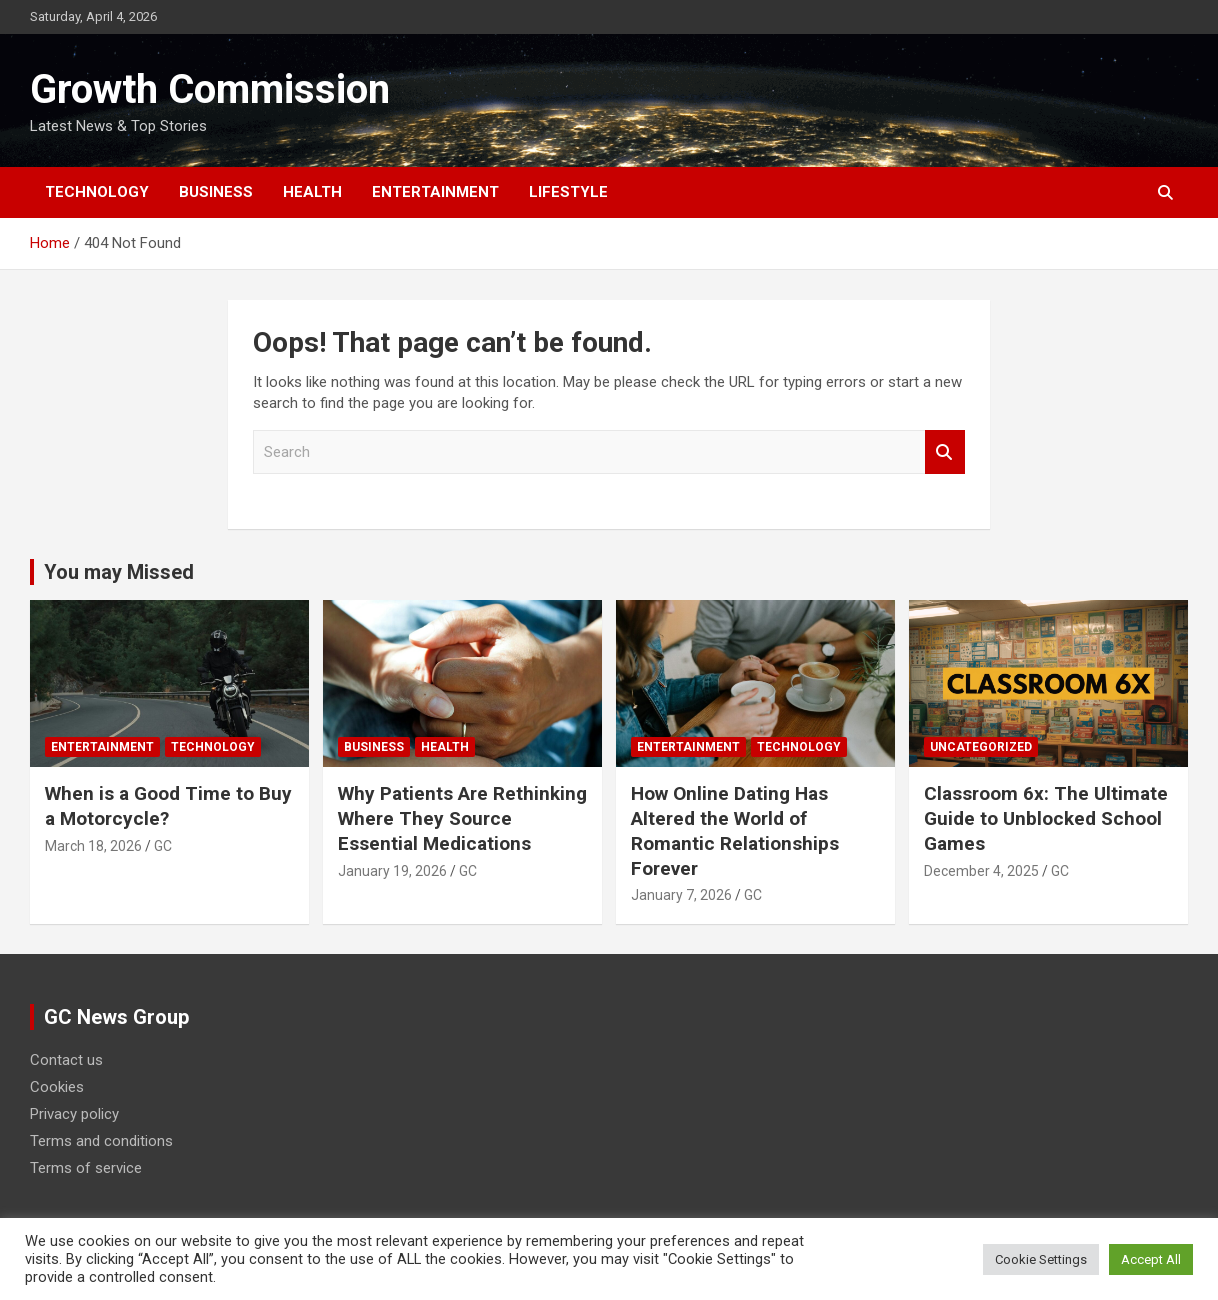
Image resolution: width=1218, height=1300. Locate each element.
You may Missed (119, 572)
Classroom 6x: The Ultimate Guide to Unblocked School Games (1046, 818)
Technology (97, 192)
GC (163, 846)
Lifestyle (568, 192)
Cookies (57, 1087)
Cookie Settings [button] (1041, 1259)
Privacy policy (74, 1114)
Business (216, 192)
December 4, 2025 (981, 871)
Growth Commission (210, 89)
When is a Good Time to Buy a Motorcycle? (168, 806)
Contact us (66, 1060)
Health (312, 192)
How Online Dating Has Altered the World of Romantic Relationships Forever (735, 830)
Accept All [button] (1151, 1259)
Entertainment (435, 192)
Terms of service (86, 1168)
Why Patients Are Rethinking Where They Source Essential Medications (462, 818)
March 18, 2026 (93, 846)
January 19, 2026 (392, 871)
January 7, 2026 (681, 895)
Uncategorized (981, 747)
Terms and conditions (101, 1141)
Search (945, 452)
